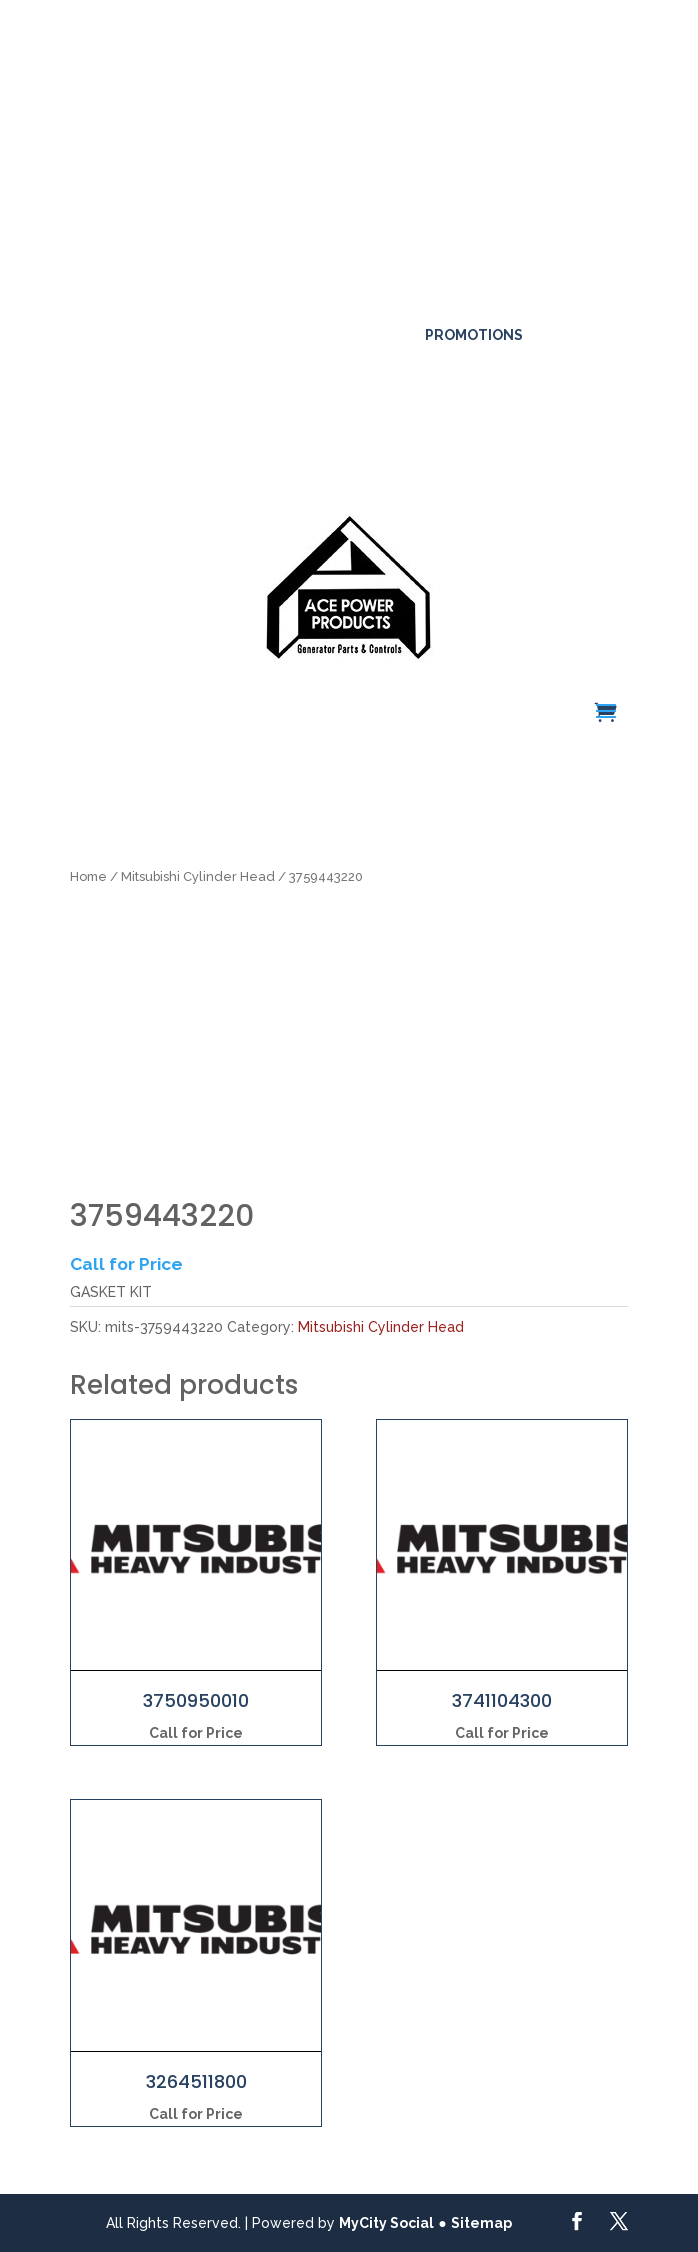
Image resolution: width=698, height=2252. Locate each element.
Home (88, 876)
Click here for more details (109, 100)
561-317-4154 (246, 302)
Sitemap (481, 2223)
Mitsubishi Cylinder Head (198, 876)
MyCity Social (386, 2223)
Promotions (474, 335)
